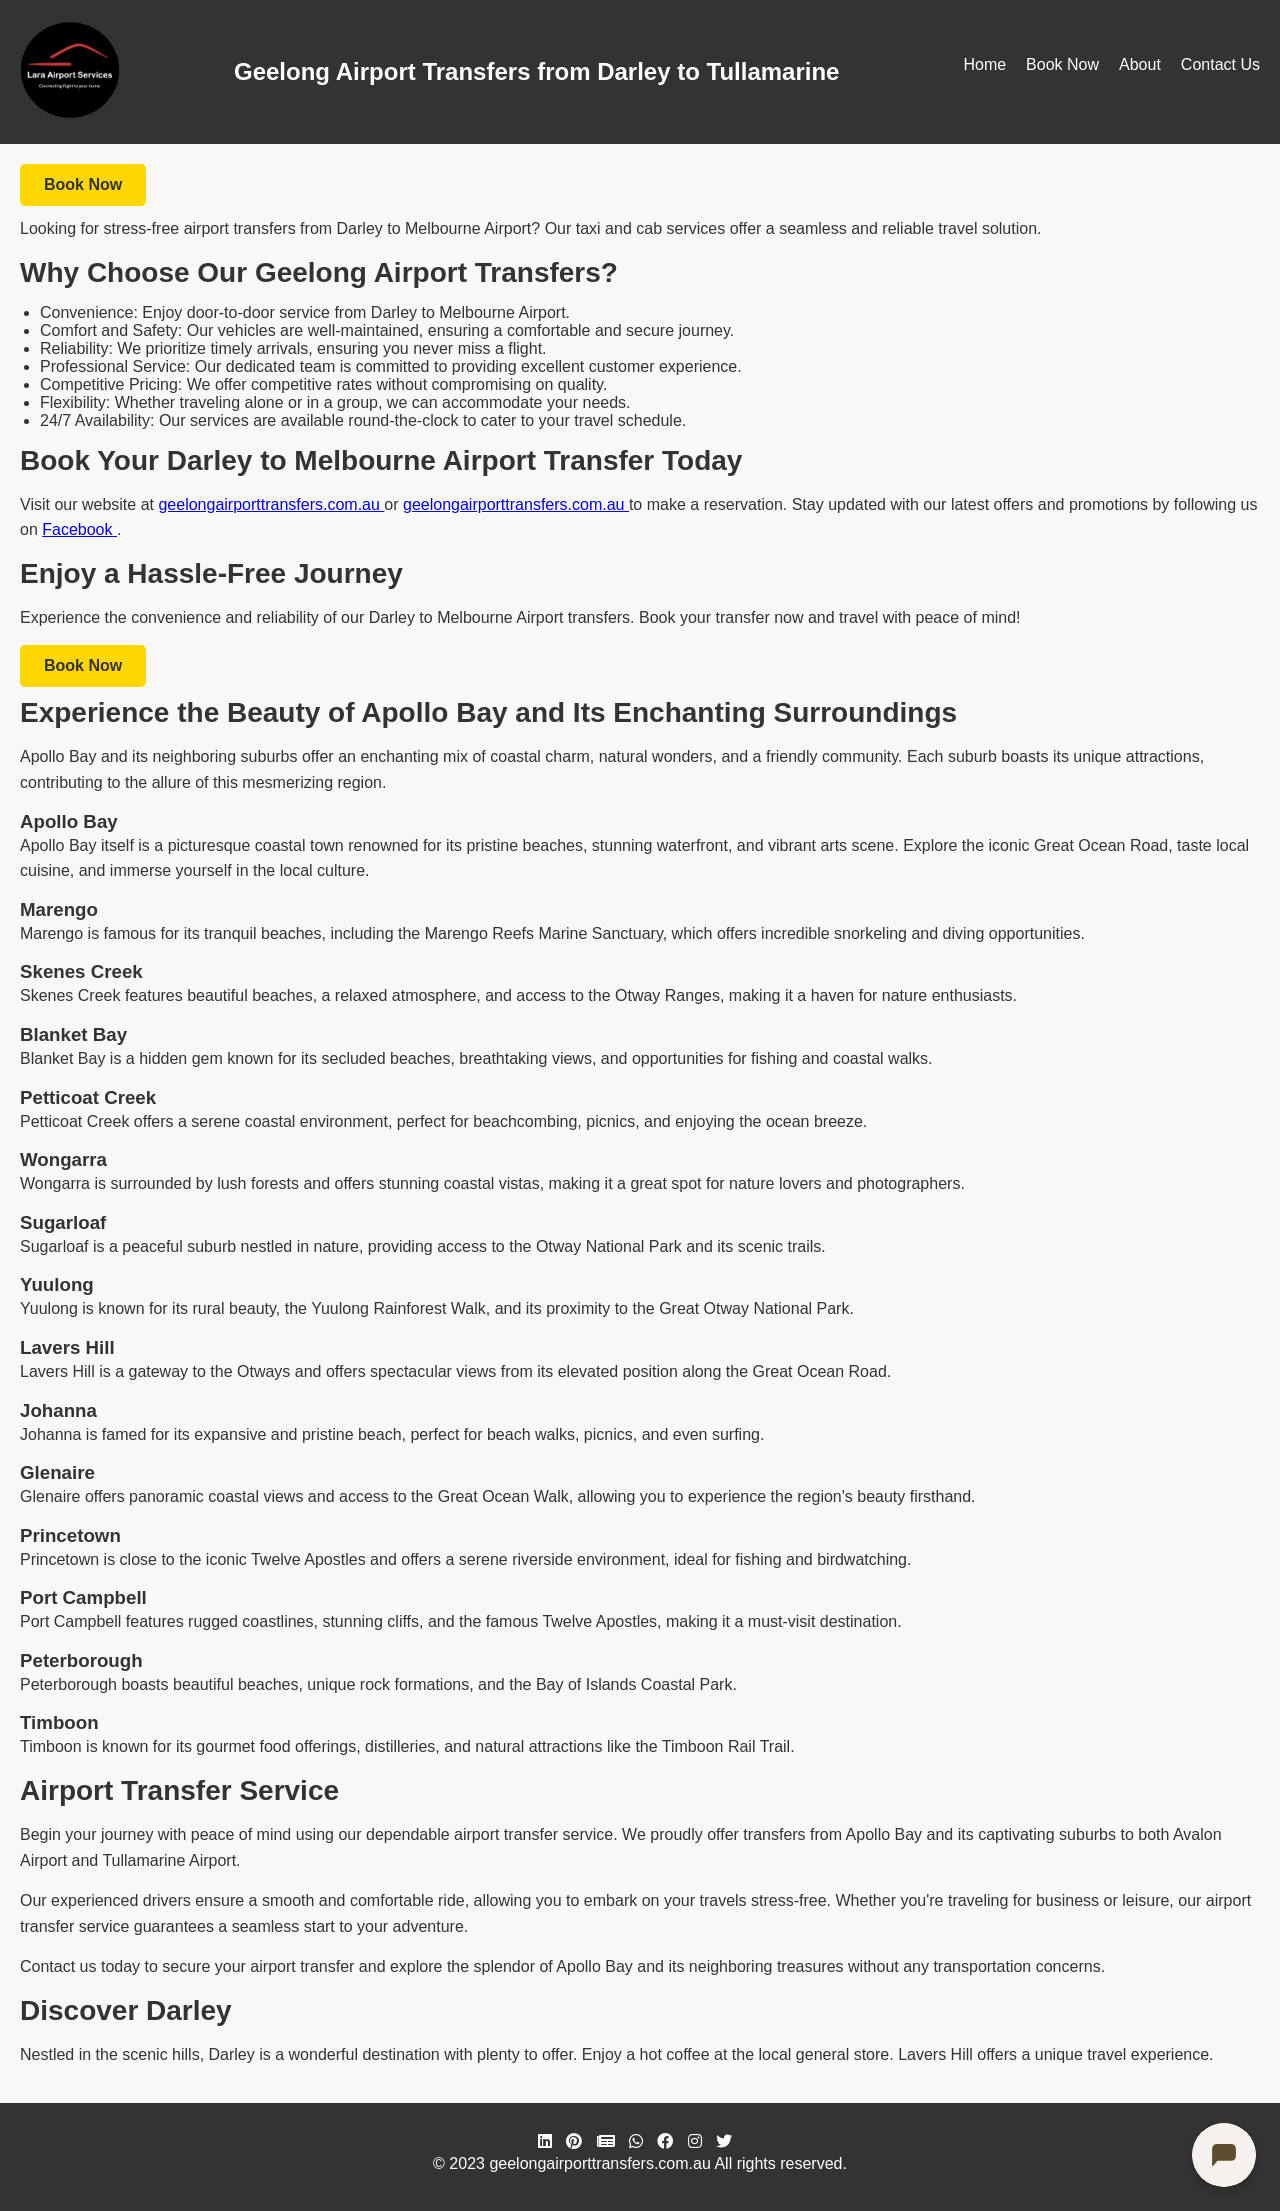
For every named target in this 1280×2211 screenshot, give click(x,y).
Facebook (79, 529)
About (1140, 64)
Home (984, 64)
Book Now (1062, 64)
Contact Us (1220, 64)
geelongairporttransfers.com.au (271, 504)
